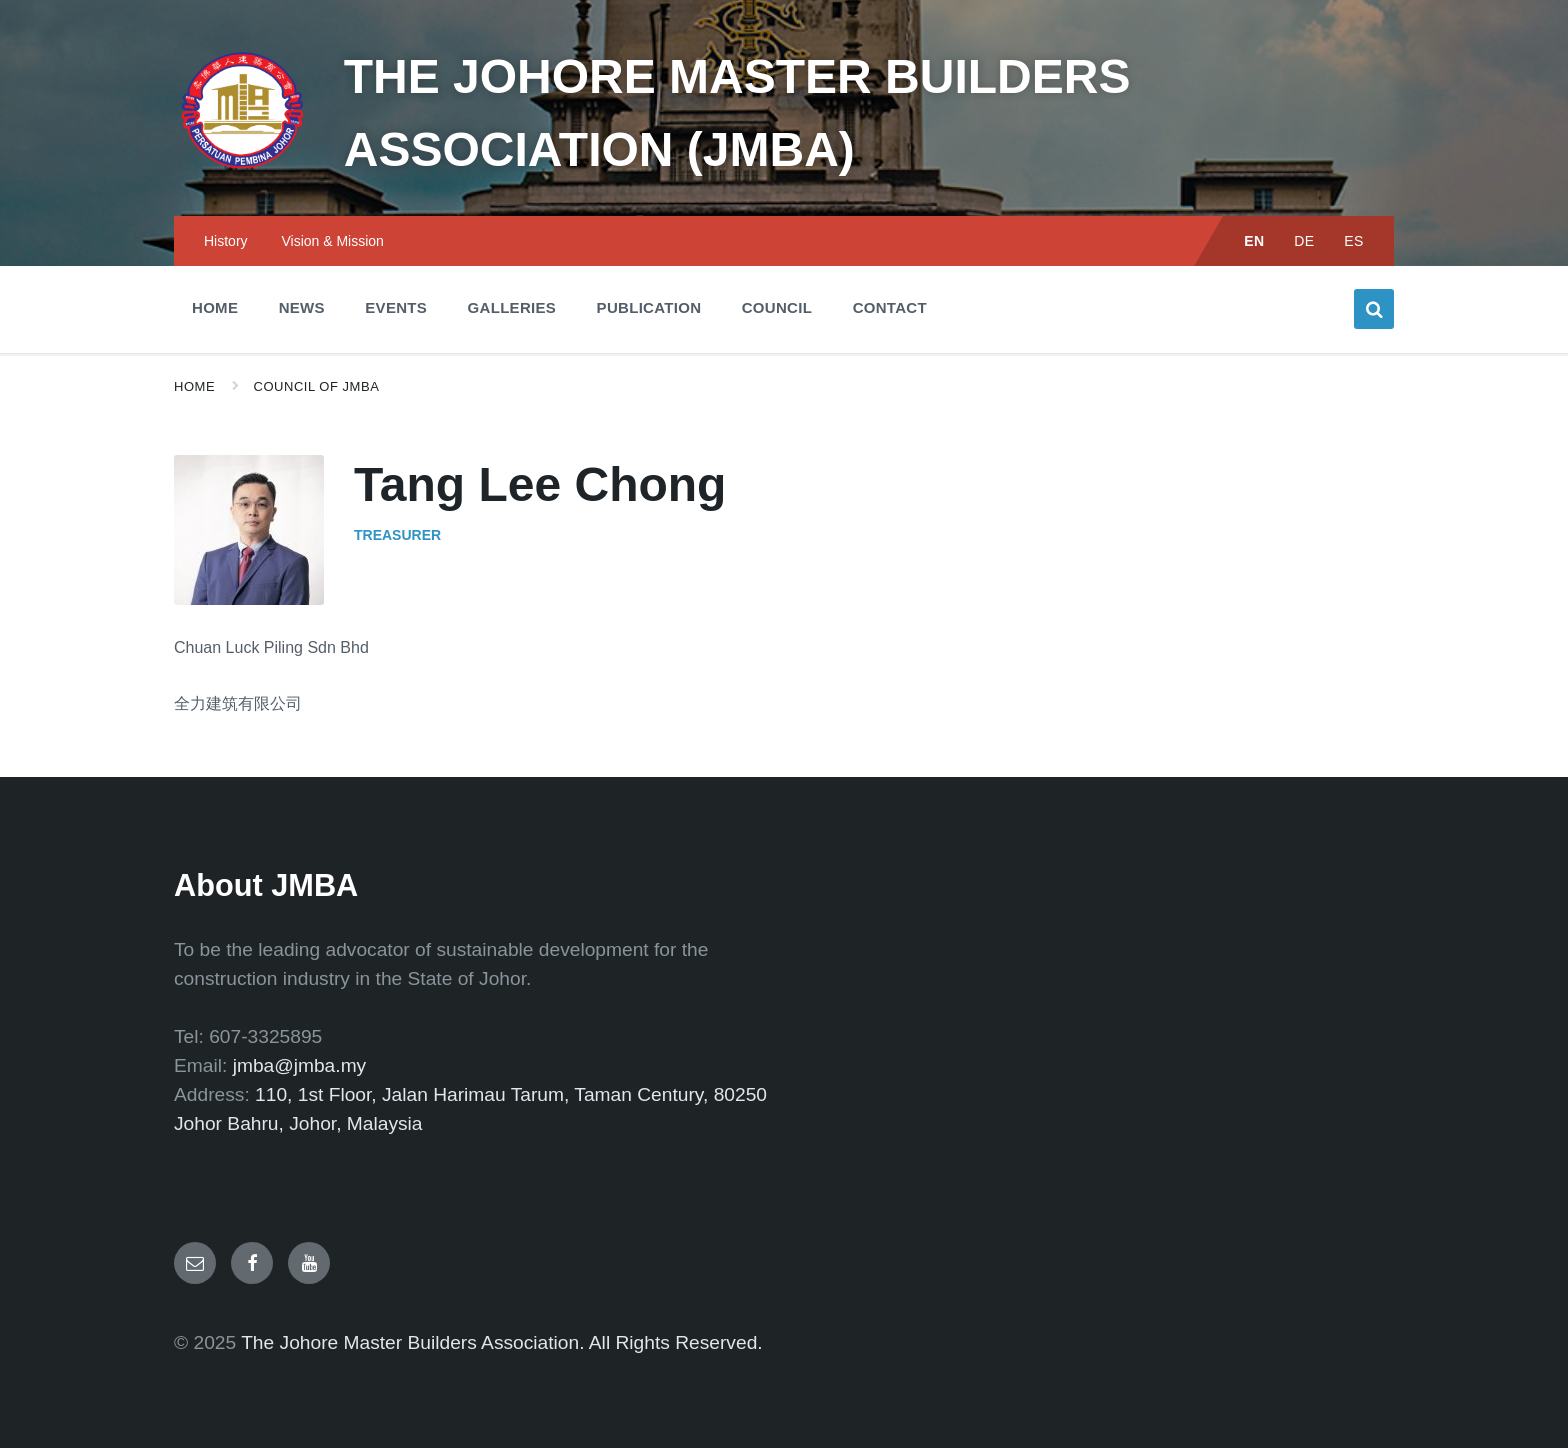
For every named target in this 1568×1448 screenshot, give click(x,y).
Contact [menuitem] (890, 307)
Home (194, 386)
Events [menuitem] (396, 307)
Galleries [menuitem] (512, 307)
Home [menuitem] (215, 307)
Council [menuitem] (777, 307)
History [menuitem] (226, 241)
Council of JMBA (317, 386)
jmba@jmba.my (300, 1065)
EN (1254, 241)
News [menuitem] (302, 307)
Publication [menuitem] (649, 307)
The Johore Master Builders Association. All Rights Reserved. (502, 1342)
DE (1304, 241)
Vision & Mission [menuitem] (332, 241)
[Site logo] (244, 175)
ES (1354, 241)
